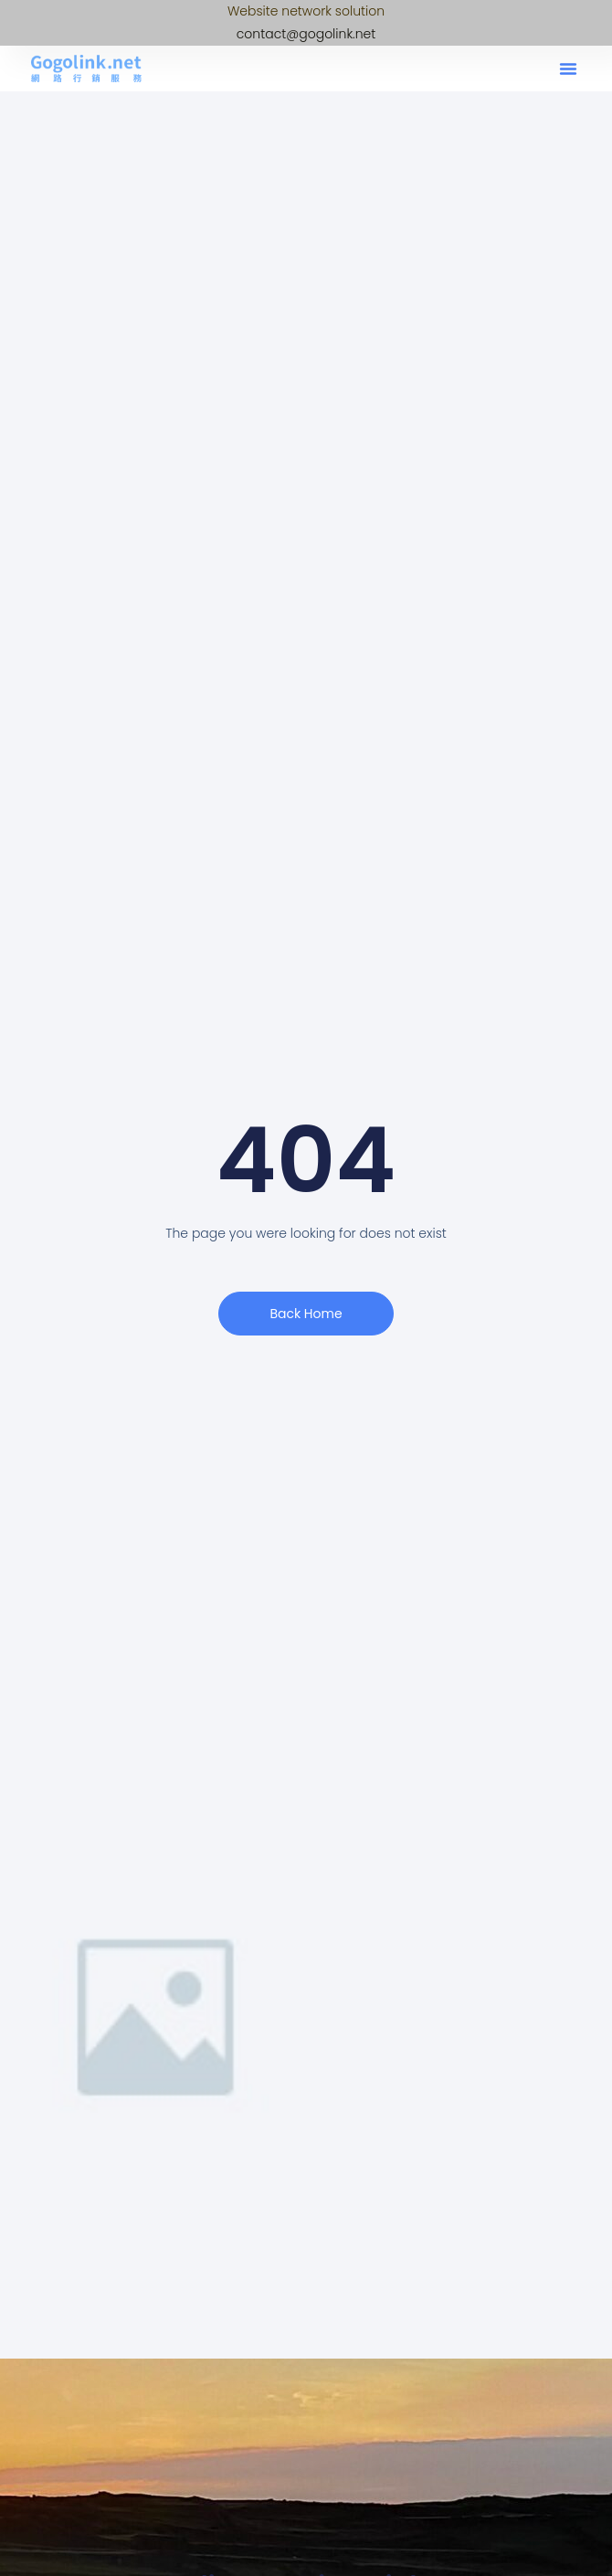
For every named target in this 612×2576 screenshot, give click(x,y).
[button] (568, 68)
